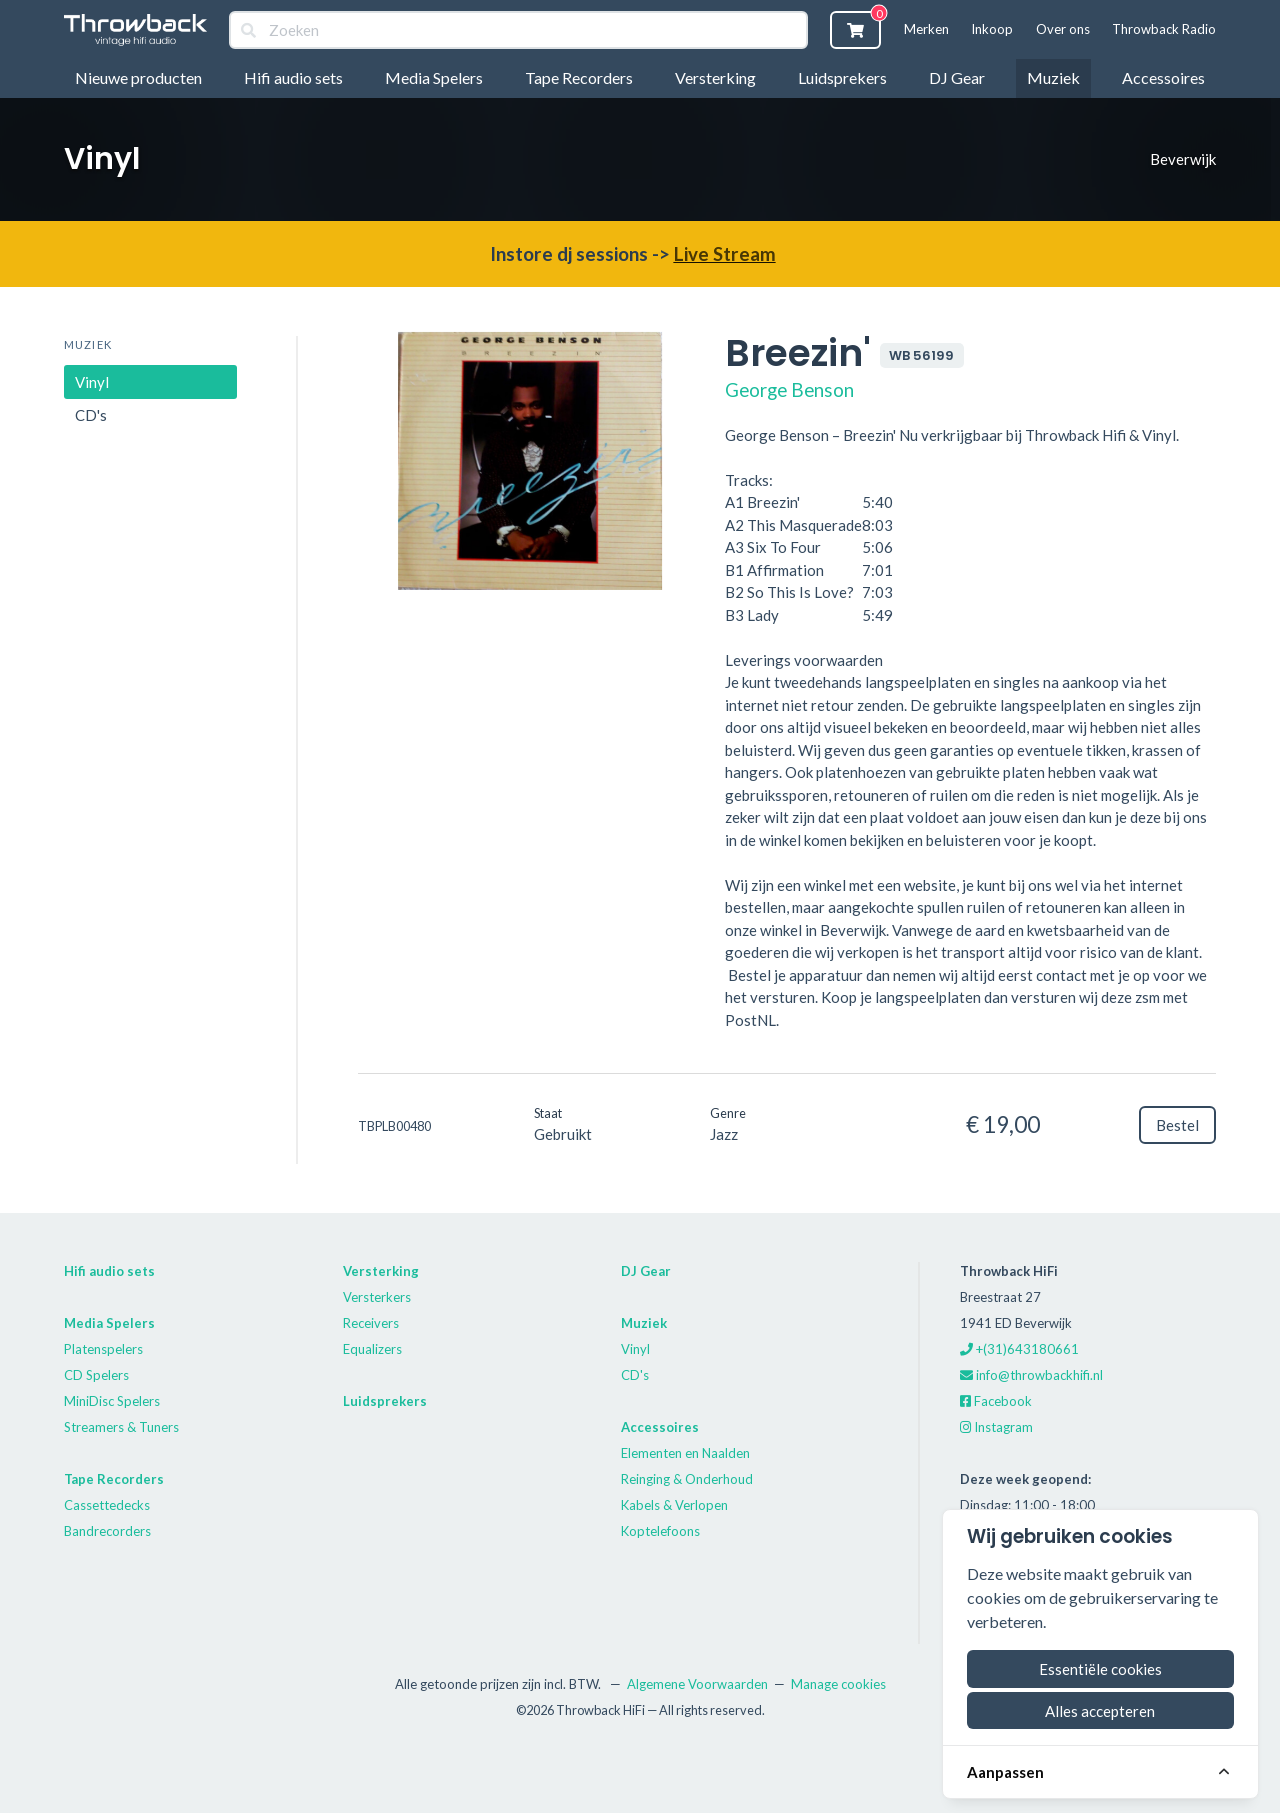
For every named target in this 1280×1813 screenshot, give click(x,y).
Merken (926, 29)
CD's (91, 415)
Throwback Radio (1164, 29)
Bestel (1177, 1125)
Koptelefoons (660, 1531)
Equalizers (372, 1349)
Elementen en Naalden (685, 1453)
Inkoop (992, 29)
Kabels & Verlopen (674, 1505)
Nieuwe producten (138, 77)
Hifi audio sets (293, 77)
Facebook (996, 1401)
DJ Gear (957, 77)
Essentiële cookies (1100, 1669)
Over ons (1063, 29)
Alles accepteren (1100, 1711)
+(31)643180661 (1019, 1349)
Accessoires (1163, 77)
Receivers (371, 1323)
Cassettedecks (107, 1505)
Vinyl (92, 382)
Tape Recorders (579, 77)
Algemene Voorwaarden (697, 1684)
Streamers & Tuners (121, 1427)
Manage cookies (838, 1684)
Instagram (996, 1427)
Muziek (1053, 77)
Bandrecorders (107, 1531)
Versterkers (377, 1297)
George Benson (789, 389)
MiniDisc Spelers (112, 1401)
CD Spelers (96, 1375)
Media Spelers (434, 77)
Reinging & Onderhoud (687, 1479)
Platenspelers (103, 1349)
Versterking (715, 77)
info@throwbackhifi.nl (1031, 1375)
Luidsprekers (842, 77)
